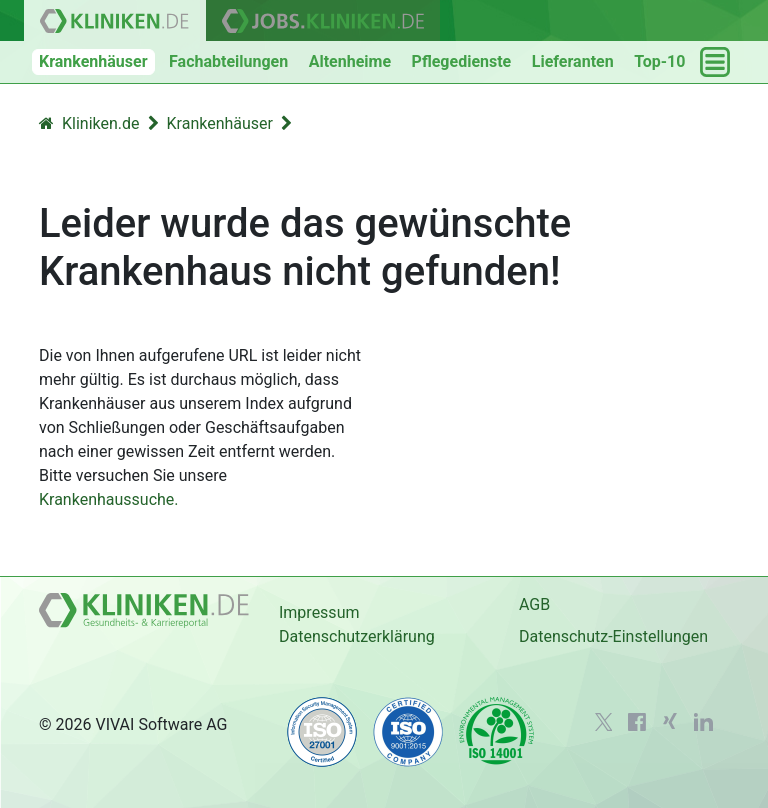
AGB (534, 604)
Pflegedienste (462, 61)
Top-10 (659, 61)
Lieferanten (573, 61)
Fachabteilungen (228, 61)
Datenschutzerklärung (357, 636)
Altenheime (350, 61)
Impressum (319, 612)
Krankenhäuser (93, 61)
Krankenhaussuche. (109, 499)
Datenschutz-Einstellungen (613, 636)
